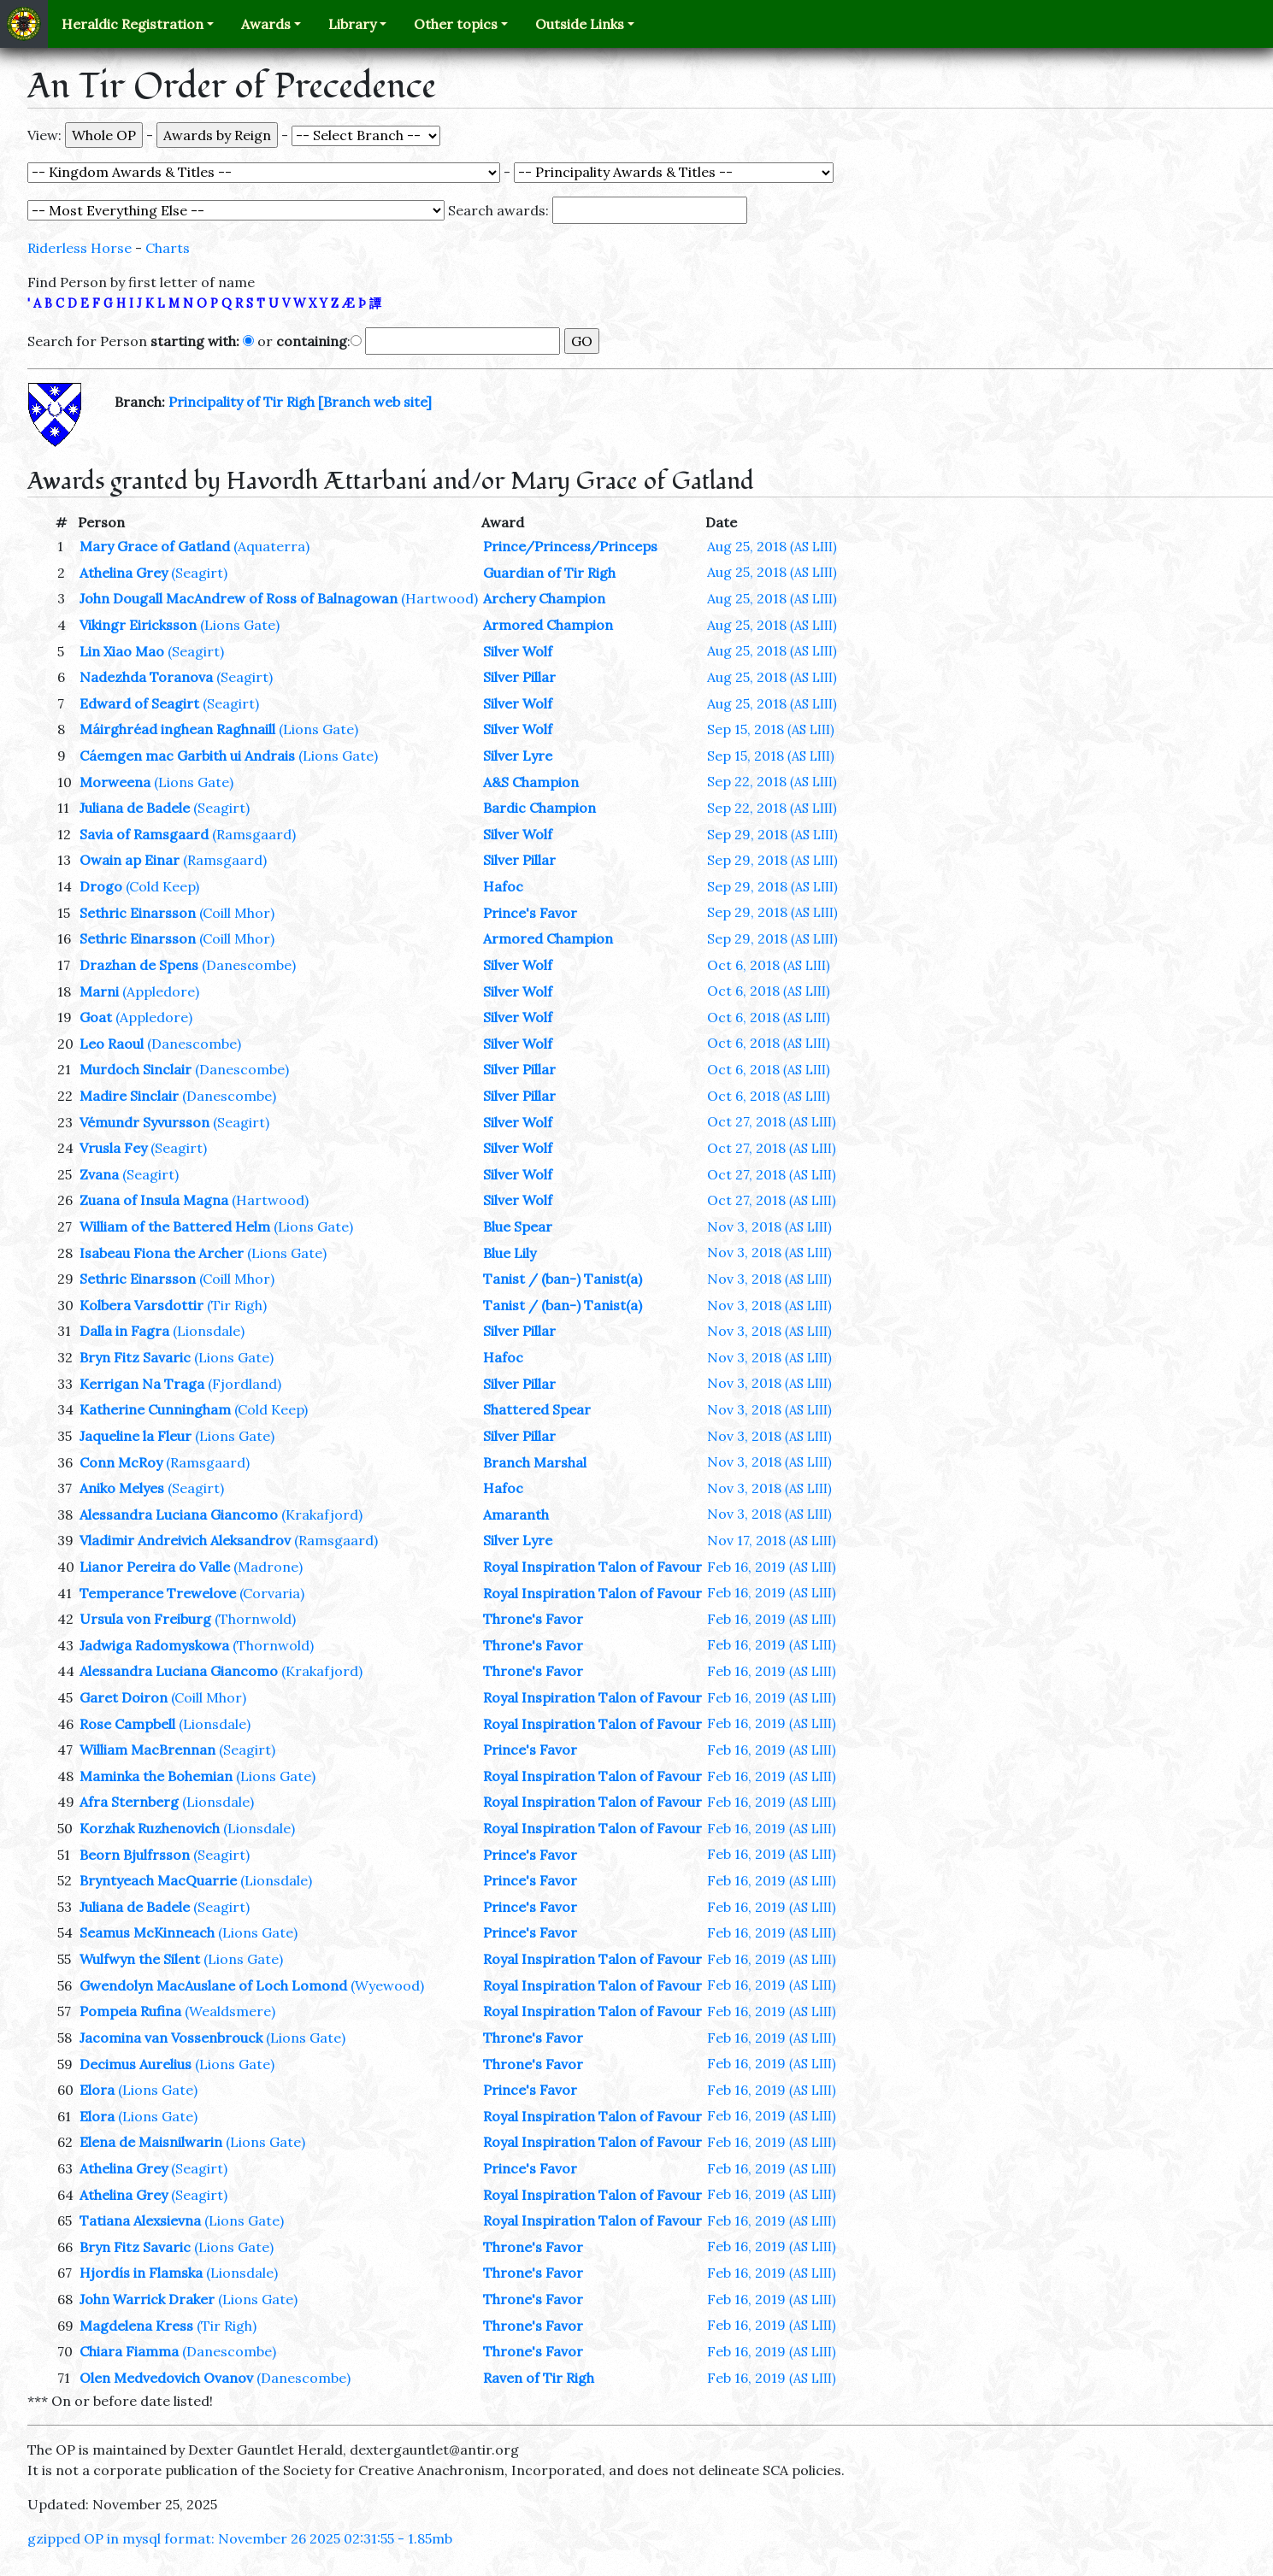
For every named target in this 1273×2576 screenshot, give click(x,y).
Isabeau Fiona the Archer (162, 1253)
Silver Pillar (519, 676)
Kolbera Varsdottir (141, 1305)
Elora (97, 2089)
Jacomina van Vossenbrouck (171, 2037)
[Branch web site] (375, 401)
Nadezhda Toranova (146, 676)
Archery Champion (544, 598)
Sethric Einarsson (138, 912)
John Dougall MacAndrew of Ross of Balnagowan (239, 598)
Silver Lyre (517, 755)
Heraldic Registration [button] (132, 23)
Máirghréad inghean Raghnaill (177, 729)
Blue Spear (517, 1226)
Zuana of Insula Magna (154, 1200)
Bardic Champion (539, 807)
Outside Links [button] (579, 23)
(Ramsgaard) (254, 834)
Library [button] (352, 23)
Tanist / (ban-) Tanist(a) (562, 1278)
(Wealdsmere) (230, 2011)
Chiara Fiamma (129, 2351)
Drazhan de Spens (139, 964)
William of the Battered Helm (175, 1226)
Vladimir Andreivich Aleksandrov (185, 1540)
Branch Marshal (534, 1462)
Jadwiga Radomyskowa (154, 1645)
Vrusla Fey (113, 1147)
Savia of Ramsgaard (144, 834)
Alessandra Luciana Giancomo (179, 1514)
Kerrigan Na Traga (142, 1383)
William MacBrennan (147, 1749)
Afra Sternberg (129, 1801)
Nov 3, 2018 (769, 1226)
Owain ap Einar (130, 859)
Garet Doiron (124, 1697)
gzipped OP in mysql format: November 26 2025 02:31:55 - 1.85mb (239, 2538)
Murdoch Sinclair (136, 1069)
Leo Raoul (112, 1043)
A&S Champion (531, 782)
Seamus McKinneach (147, 1932)
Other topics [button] (456, 23)
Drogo (101, 886)
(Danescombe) (249, 964)
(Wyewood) (387, 1985)
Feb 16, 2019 (771, 1566)
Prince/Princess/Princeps (570, 546)
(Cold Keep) (162, 886)
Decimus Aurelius (136, 2064)
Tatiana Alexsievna (140, 2220)
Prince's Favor (530, 912)
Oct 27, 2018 (771, 1121)
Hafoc (503, 886)
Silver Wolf (517, 651)
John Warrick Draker (147, 2299)
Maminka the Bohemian (156, 1776)
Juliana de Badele (135, 807)
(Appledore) (160, 991)
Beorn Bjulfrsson (135, 1854)
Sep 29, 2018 (772, 834)
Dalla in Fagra (124, 1330)
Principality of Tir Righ (241, 401)
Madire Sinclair (129, 1095)
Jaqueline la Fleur (136, 1435)
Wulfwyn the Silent (140, 1958)
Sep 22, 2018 (772, 781)
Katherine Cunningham (155, 1409)
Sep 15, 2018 (770, 729)
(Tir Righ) (237, 1305)
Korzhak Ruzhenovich (150, 1828)
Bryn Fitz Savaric (135, 1357)
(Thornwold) (255, 1618)
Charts (167, 247)
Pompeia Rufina (130, 2011)
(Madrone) (268, 1566)
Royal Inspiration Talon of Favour (592, 1566)
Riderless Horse (79, 247)
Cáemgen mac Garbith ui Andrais (187, 755)
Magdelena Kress (136, 2325)
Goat (96, 1017)
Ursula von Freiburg (145, 1618)
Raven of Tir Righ (538, 2377)
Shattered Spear (537, 1409)
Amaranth (516, 1514)
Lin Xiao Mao (122, 651)
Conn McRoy (121, 1462)
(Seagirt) (199, 572)
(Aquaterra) (271, 546)
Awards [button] (266, 23)
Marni (99, 991)
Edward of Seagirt (139, 703)
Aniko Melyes (122, 1488)
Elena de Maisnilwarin (151, 2141)
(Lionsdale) (209, 1330)
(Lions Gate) (240, 624)
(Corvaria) (271, 1593)
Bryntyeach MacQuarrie (158, 1880)
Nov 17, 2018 (771, 1540)
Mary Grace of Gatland (155, 546)
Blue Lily (509, 1253)
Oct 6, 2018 (768, 964)
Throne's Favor (533, 1618)
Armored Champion (548, 624)
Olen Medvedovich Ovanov (166, 2377)
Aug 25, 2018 (772, 546)
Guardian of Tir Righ (549, 572)
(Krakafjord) (321, 1514)
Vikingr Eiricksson (138, 624)
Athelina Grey (124, 572)
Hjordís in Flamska (141, 2272)
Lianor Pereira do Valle (155, 1566)
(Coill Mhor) (236, 912)
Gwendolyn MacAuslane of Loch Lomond (213, 1985)
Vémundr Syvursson (144, 1122)
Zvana (99, 1174)
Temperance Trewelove (158, 1593)
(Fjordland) (244, 1383)
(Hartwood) (439, 598)
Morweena (115, 782)
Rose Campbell (127, 1723)
